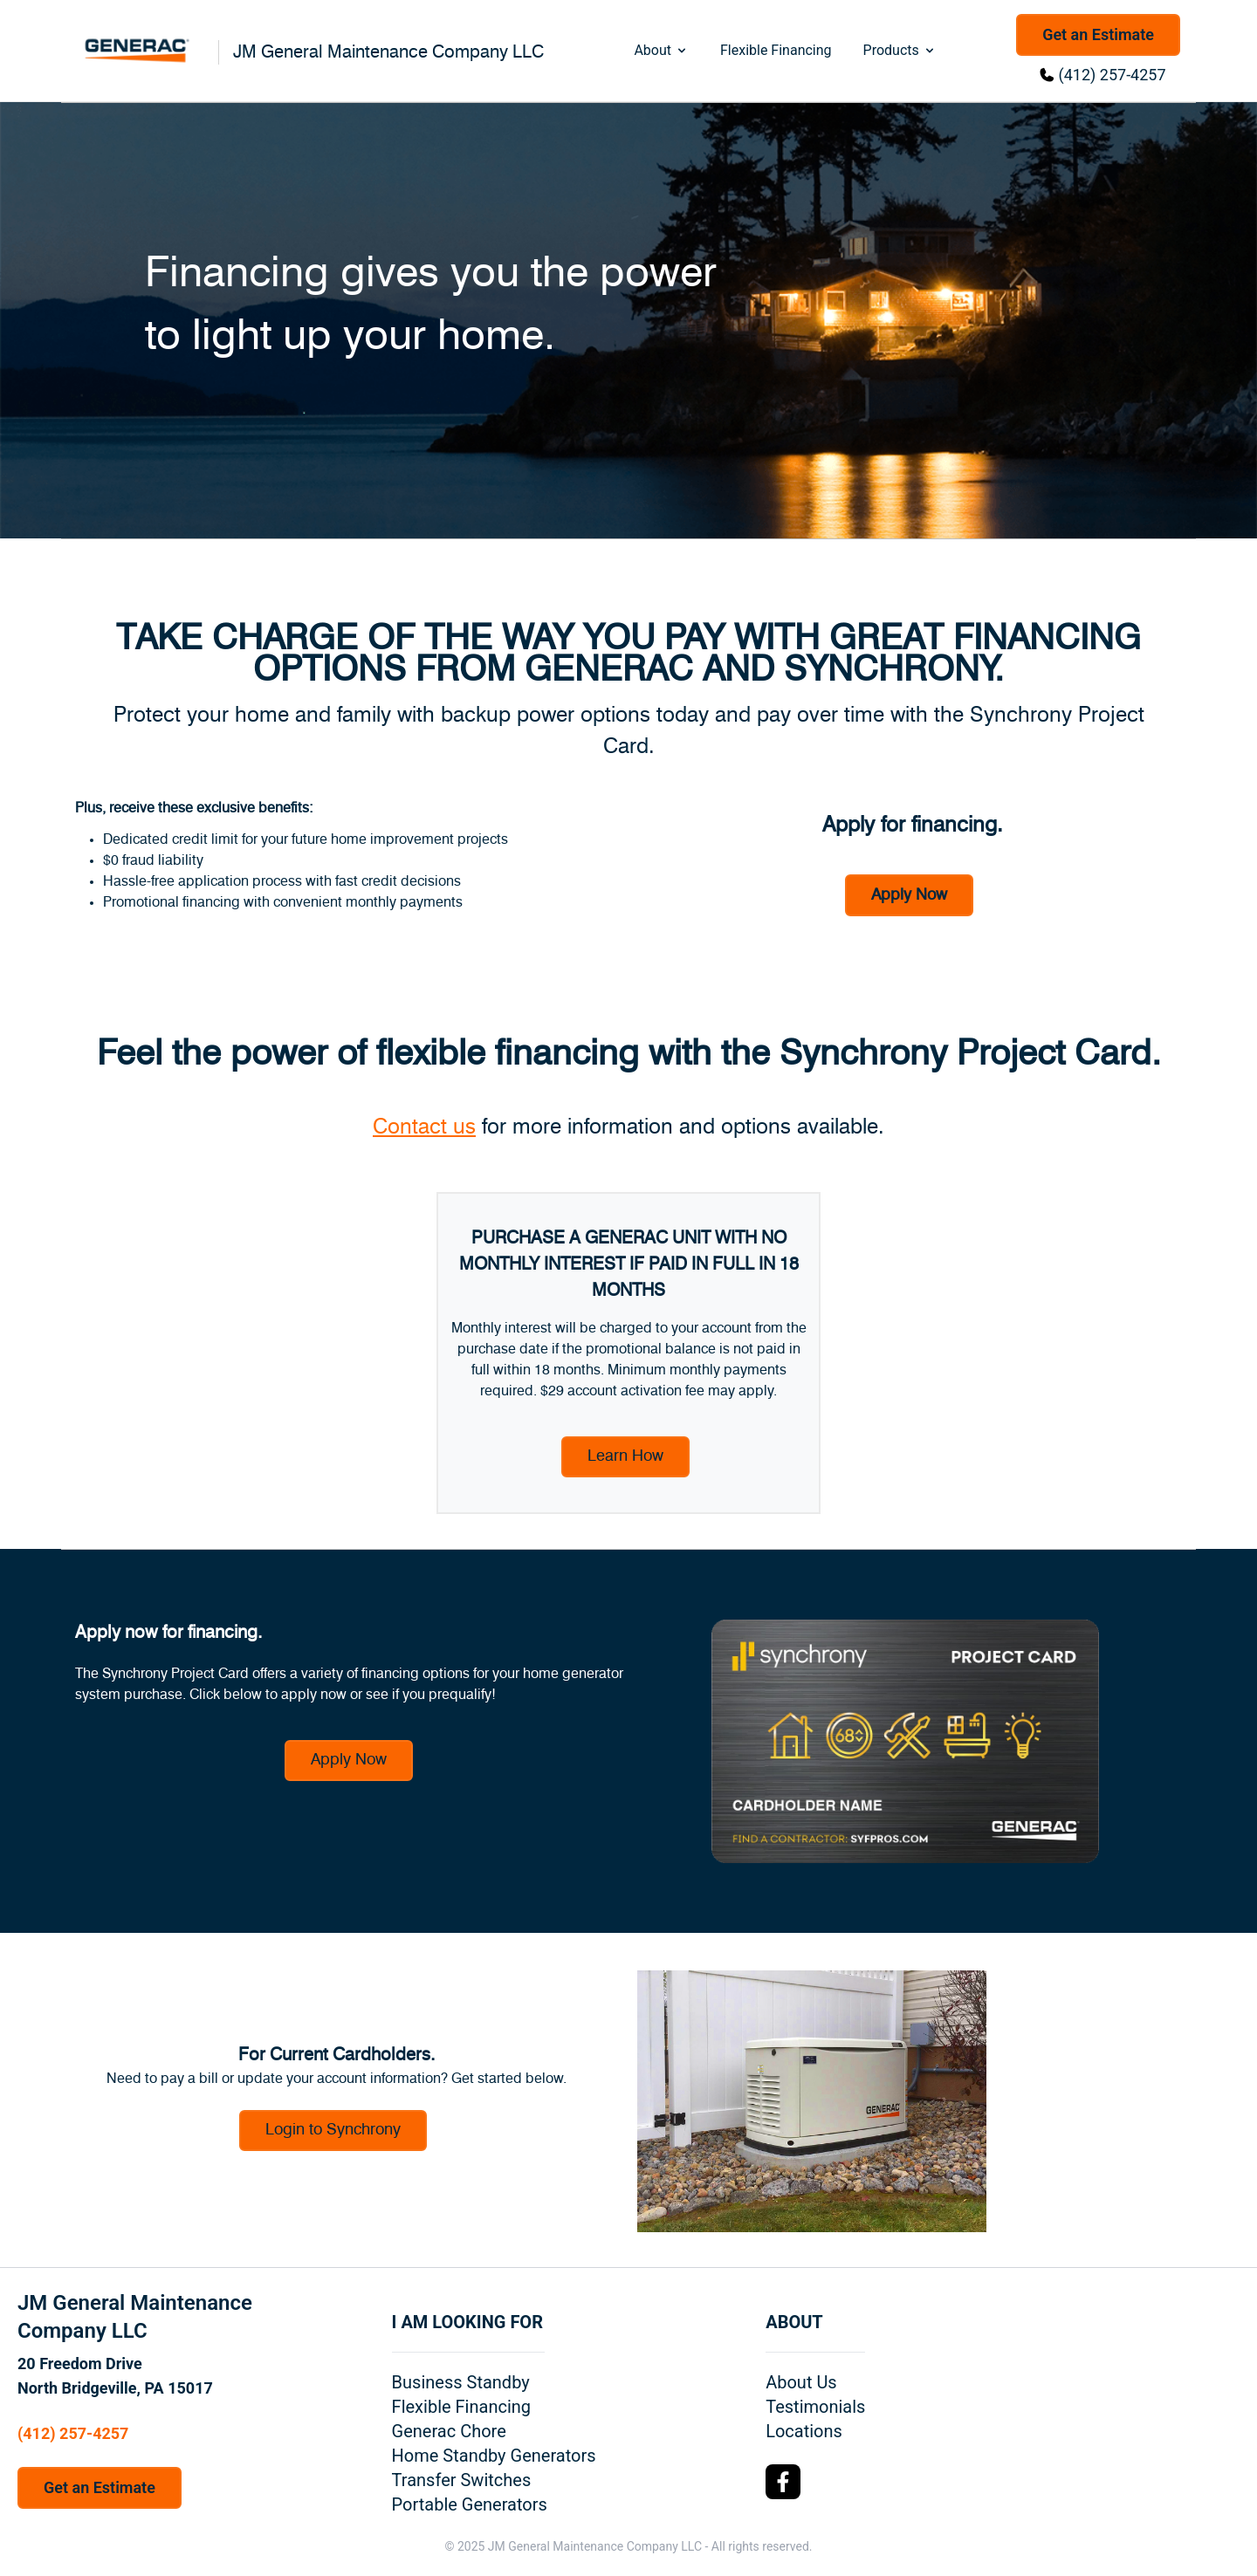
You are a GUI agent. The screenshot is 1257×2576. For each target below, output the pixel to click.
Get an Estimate (1098, 34)
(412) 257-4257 (1112, 74)
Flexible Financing (776, 50)
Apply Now (909, 895)
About (661, 50)
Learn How (625, 1456)
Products (900, 50)
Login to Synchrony (333, 2130)
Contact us (424, 1127)
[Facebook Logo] (783, 2481)
